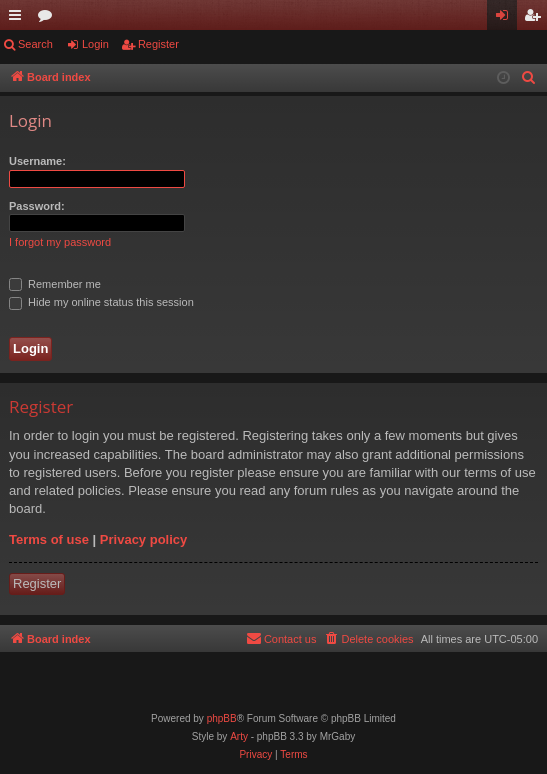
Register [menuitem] (536, 19)
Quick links (19, 19)
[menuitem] (529, 78)
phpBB (222, 718)
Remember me (55, 284)
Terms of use (49, 539)
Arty (239, 736)
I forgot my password (60, 242)
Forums (49, 19)
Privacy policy (143, 539)
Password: (37, 206)
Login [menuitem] (506, 19)
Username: (37, 161)
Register (158, 44)
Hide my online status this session (101, 302)
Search (35, 44)
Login (95, 44)
